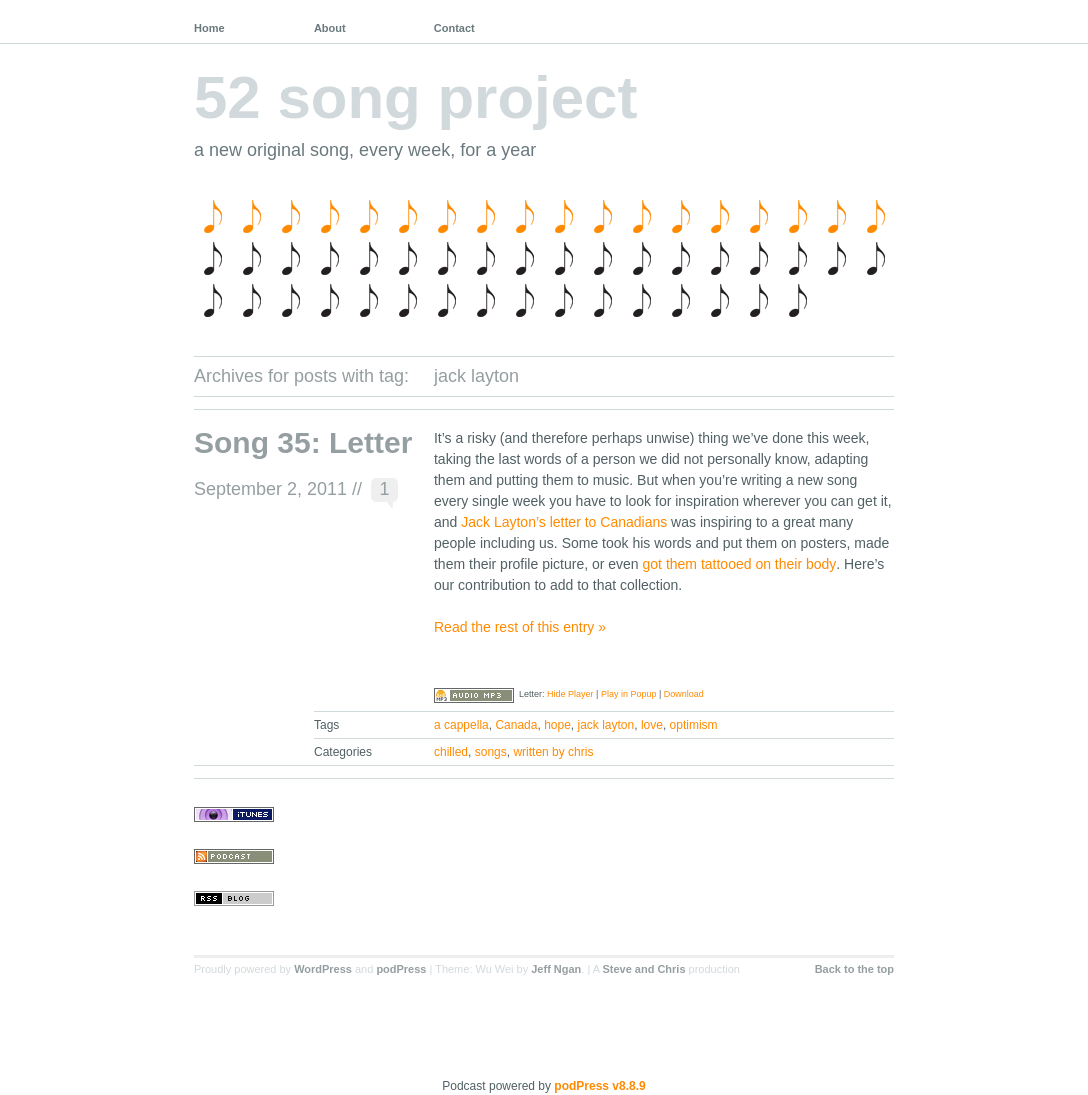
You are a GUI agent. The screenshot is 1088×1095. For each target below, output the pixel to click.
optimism (694, 725)
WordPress (323, 969)
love (652, 725)
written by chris (553, 752)
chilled (451, 752)
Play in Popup (629, 694)
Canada (516, 725)
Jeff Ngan (556, 969)
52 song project (415, 97)
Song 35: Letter (303, 442)
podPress (401, 969)
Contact (454, 28)
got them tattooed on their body (740, 564)
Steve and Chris (643, 969)
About (330, 28)
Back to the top (854, 969)
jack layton (606, 725)
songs (491, 752)
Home (209, 28)
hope (557, 725)
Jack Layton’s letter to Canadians (564, 522)
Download (684, 694)
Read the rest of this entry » (520, 627)
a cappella (461, 725)
